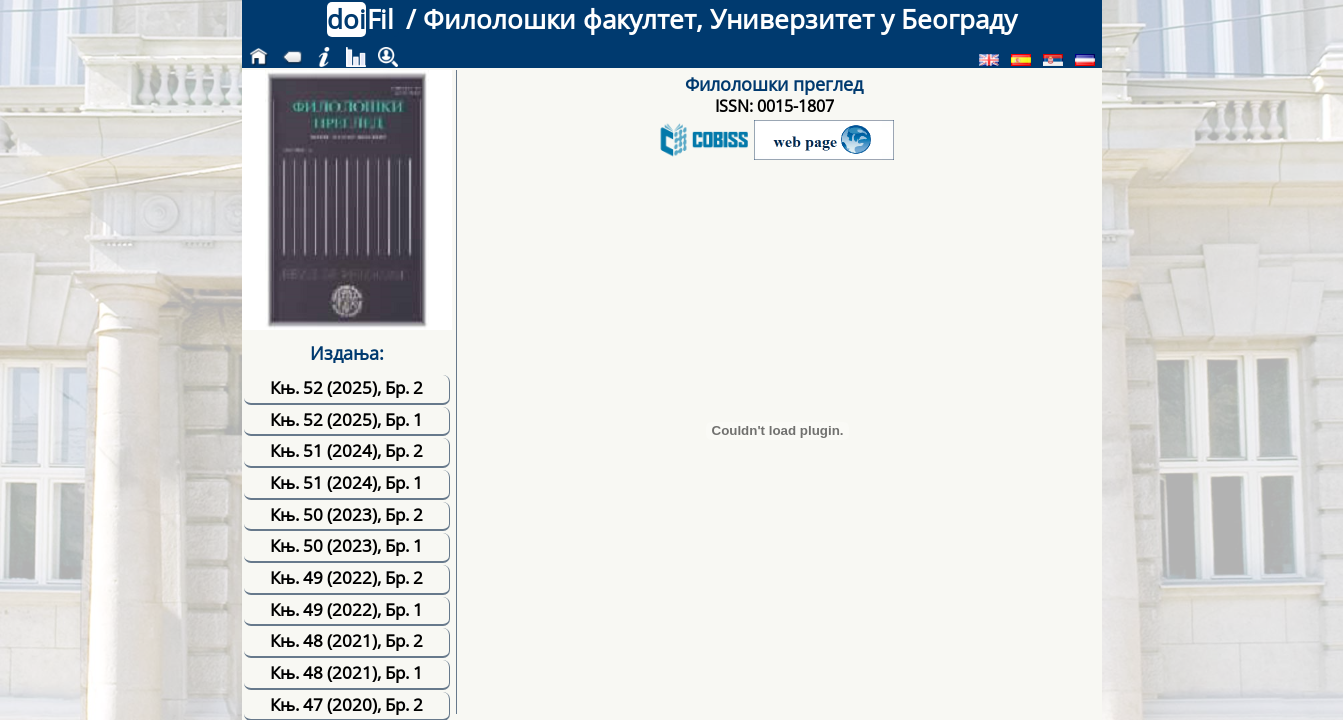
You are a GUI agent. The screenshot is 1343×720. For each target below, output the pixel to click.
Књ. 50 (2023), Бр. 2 (346, 514)
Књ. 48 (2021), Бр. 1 (346, 672)
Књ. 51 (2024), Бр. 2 (346, 450)
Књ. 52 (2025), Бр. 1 (346, 419)
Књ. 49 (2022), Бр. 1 (346, 609)
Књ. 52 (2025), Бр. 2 (346, 387)
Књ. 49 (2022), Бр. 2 (346, 577)
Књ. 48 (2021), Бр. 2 (346, 640)
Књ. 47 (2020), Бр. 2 (346, 704)
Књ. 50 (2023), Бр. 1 (346, 545)
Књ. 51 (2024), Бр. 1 (346, 482)
